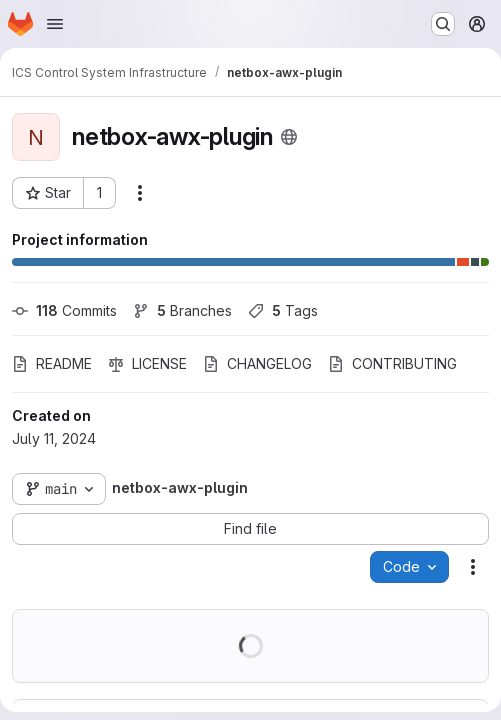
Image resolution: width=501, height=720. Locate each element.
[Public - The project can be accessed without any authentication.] (289, 137)
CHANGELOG (257, 363)
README (52, 363)
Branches (182, 310)
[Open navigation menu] (55, 24)
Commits (64, 310)
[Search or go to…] (443, 24)
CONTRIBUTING (392, 363)
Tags (283, 310)
